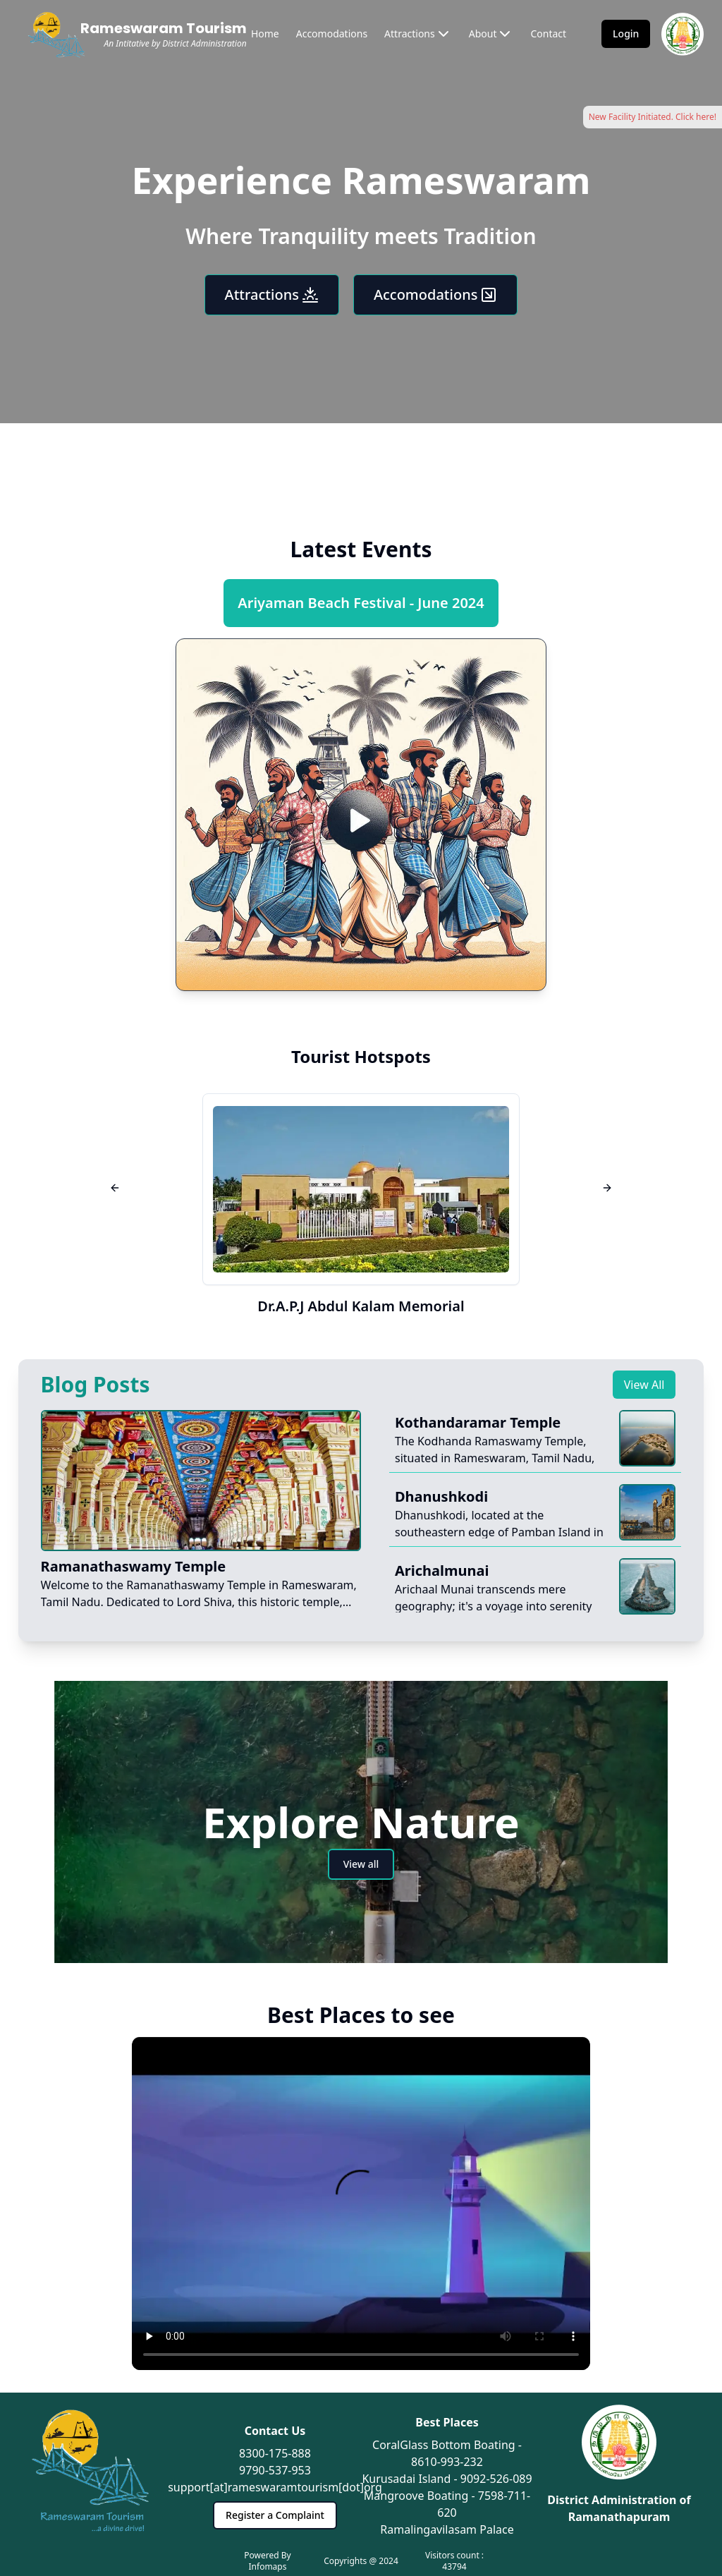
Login (626, 33)
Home (265, 33)
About (491, 33)
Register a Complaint (275, 2515)
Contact (548, 33)
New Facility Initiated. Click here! (652, 117)
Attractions (418, 33)
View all (361, 1864)
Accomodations (331, 33)
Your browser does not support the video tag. (361, 2203)
